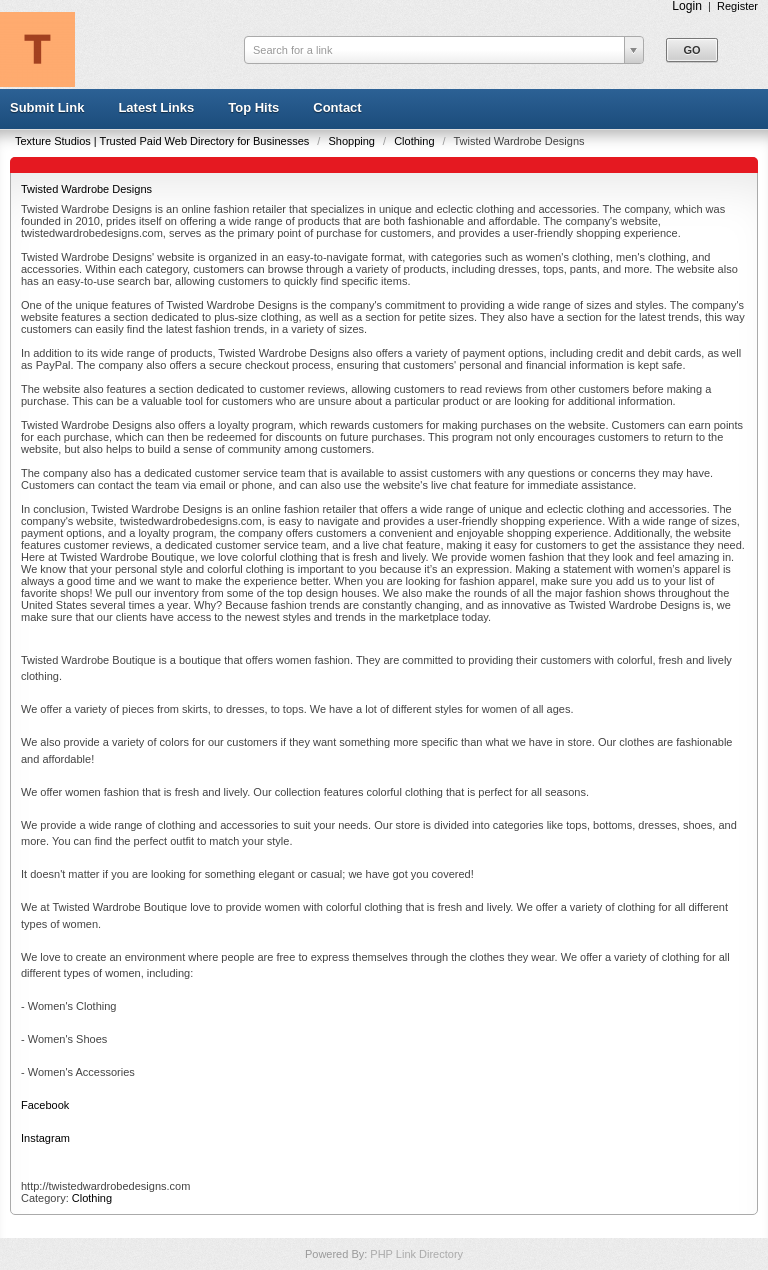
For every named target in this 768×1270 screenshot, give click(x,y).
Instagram (45, 1138)
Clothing (415, 141)
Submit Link (47, 107)
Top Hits (253, 107)
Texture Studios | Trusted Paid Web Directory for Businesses (163, 141)
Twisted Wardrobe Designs (86, 189)
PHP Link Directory (416, 1254)
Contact (337, 107)
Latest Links (156, 107)
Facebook (45, 1105)
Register (737, 6)
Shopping (353, 141)
